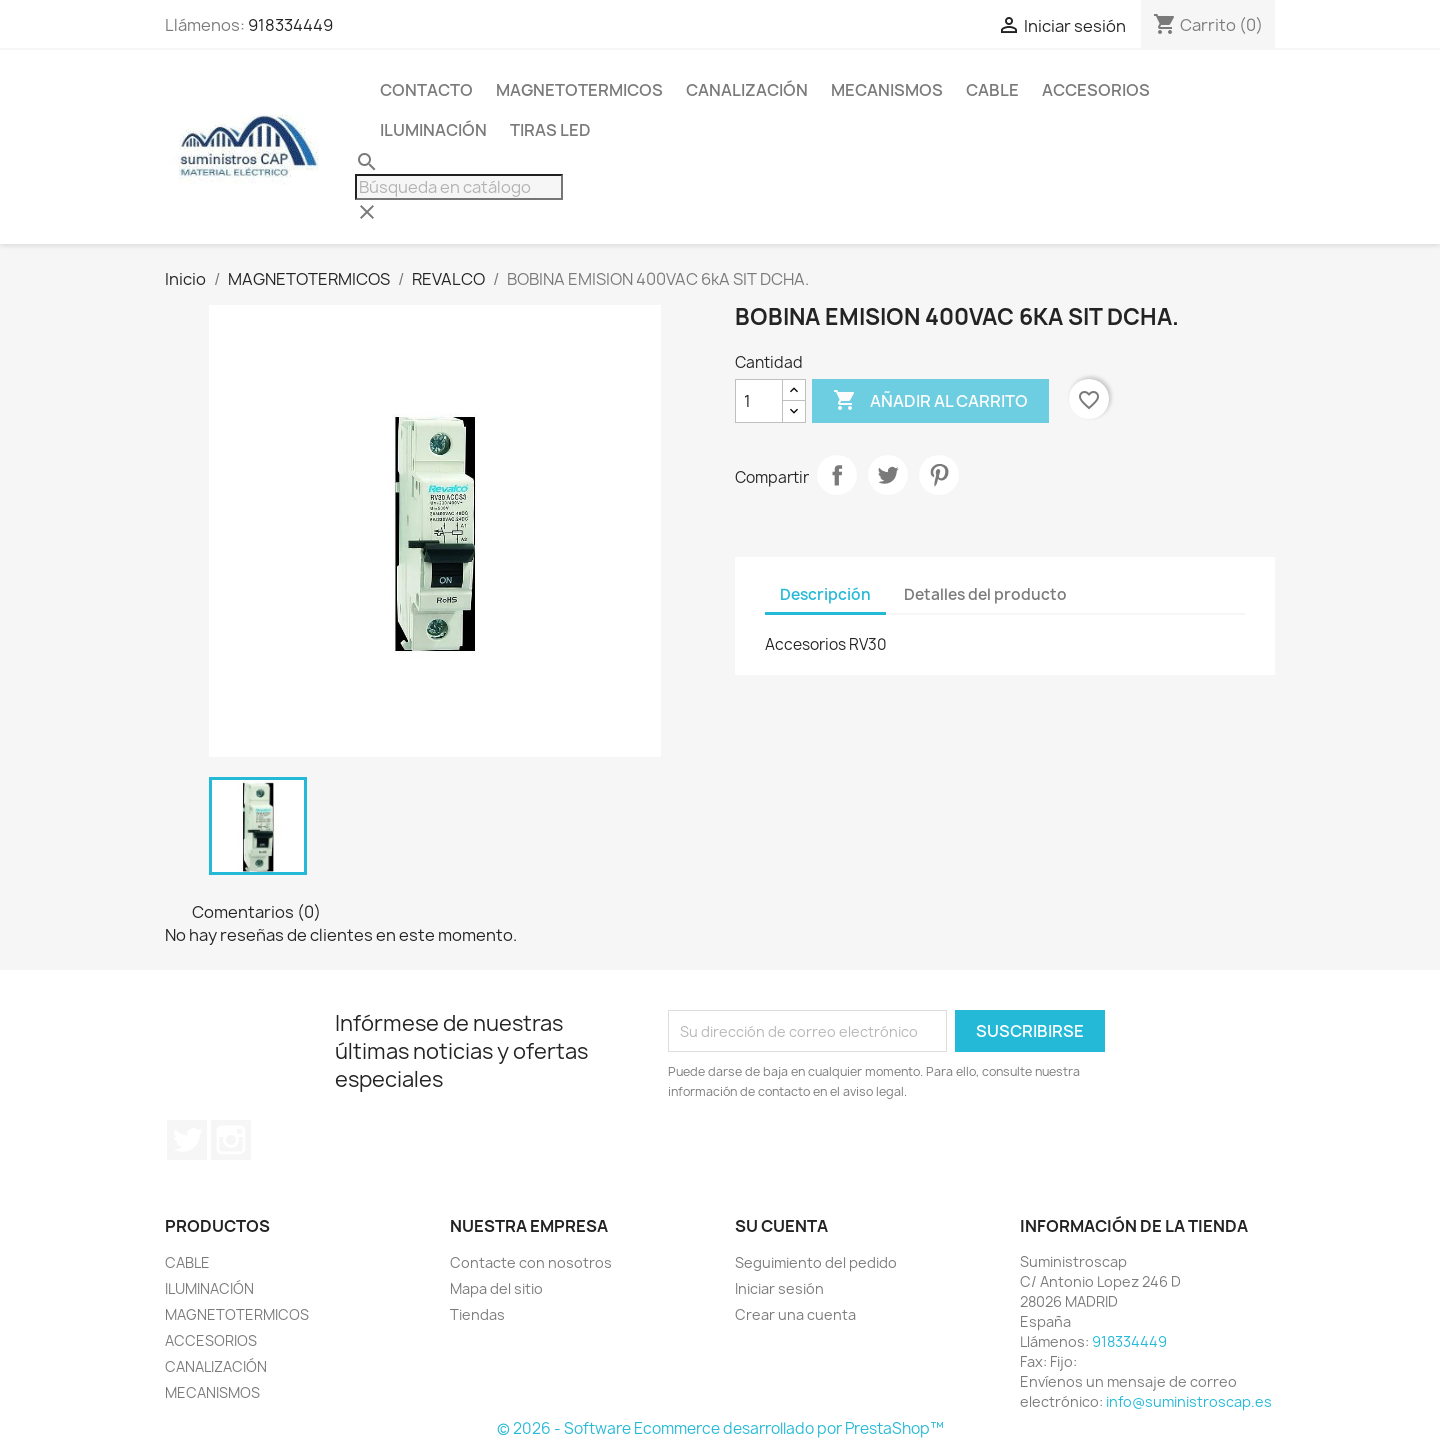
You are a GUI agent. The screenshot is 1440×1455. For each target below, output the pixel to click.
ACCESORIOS (1096, 90)
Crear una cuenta (795, 1314)
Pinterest (939, 475)
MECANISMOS (887, 90)
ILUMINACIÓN (433, 130)
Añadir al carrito (930, 401)
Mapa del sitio (496, 1288)
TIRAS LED (550, 130)
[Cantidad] (759, 401)
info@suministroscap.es (1189, 1401)
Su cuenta (781, 1226)
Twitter (187, 1140)
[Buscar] (459, 187)
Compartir (837, 475)
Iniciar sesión (779, 1288)
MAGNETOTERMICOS (579, 90)
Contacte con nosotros (531, 1262)
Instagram (231, 1140)
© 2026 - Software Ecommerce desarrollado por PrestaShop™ (720, 1428)
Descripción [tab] (825, 594)
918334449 (290, 25)
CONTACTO (426, 90)
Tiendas (477, 1314)
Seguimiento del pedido (816, 1262)
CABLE (992, 90)
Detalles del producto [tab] (985, 594)
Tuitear (888, 475)
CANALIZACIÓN (747, 90)
